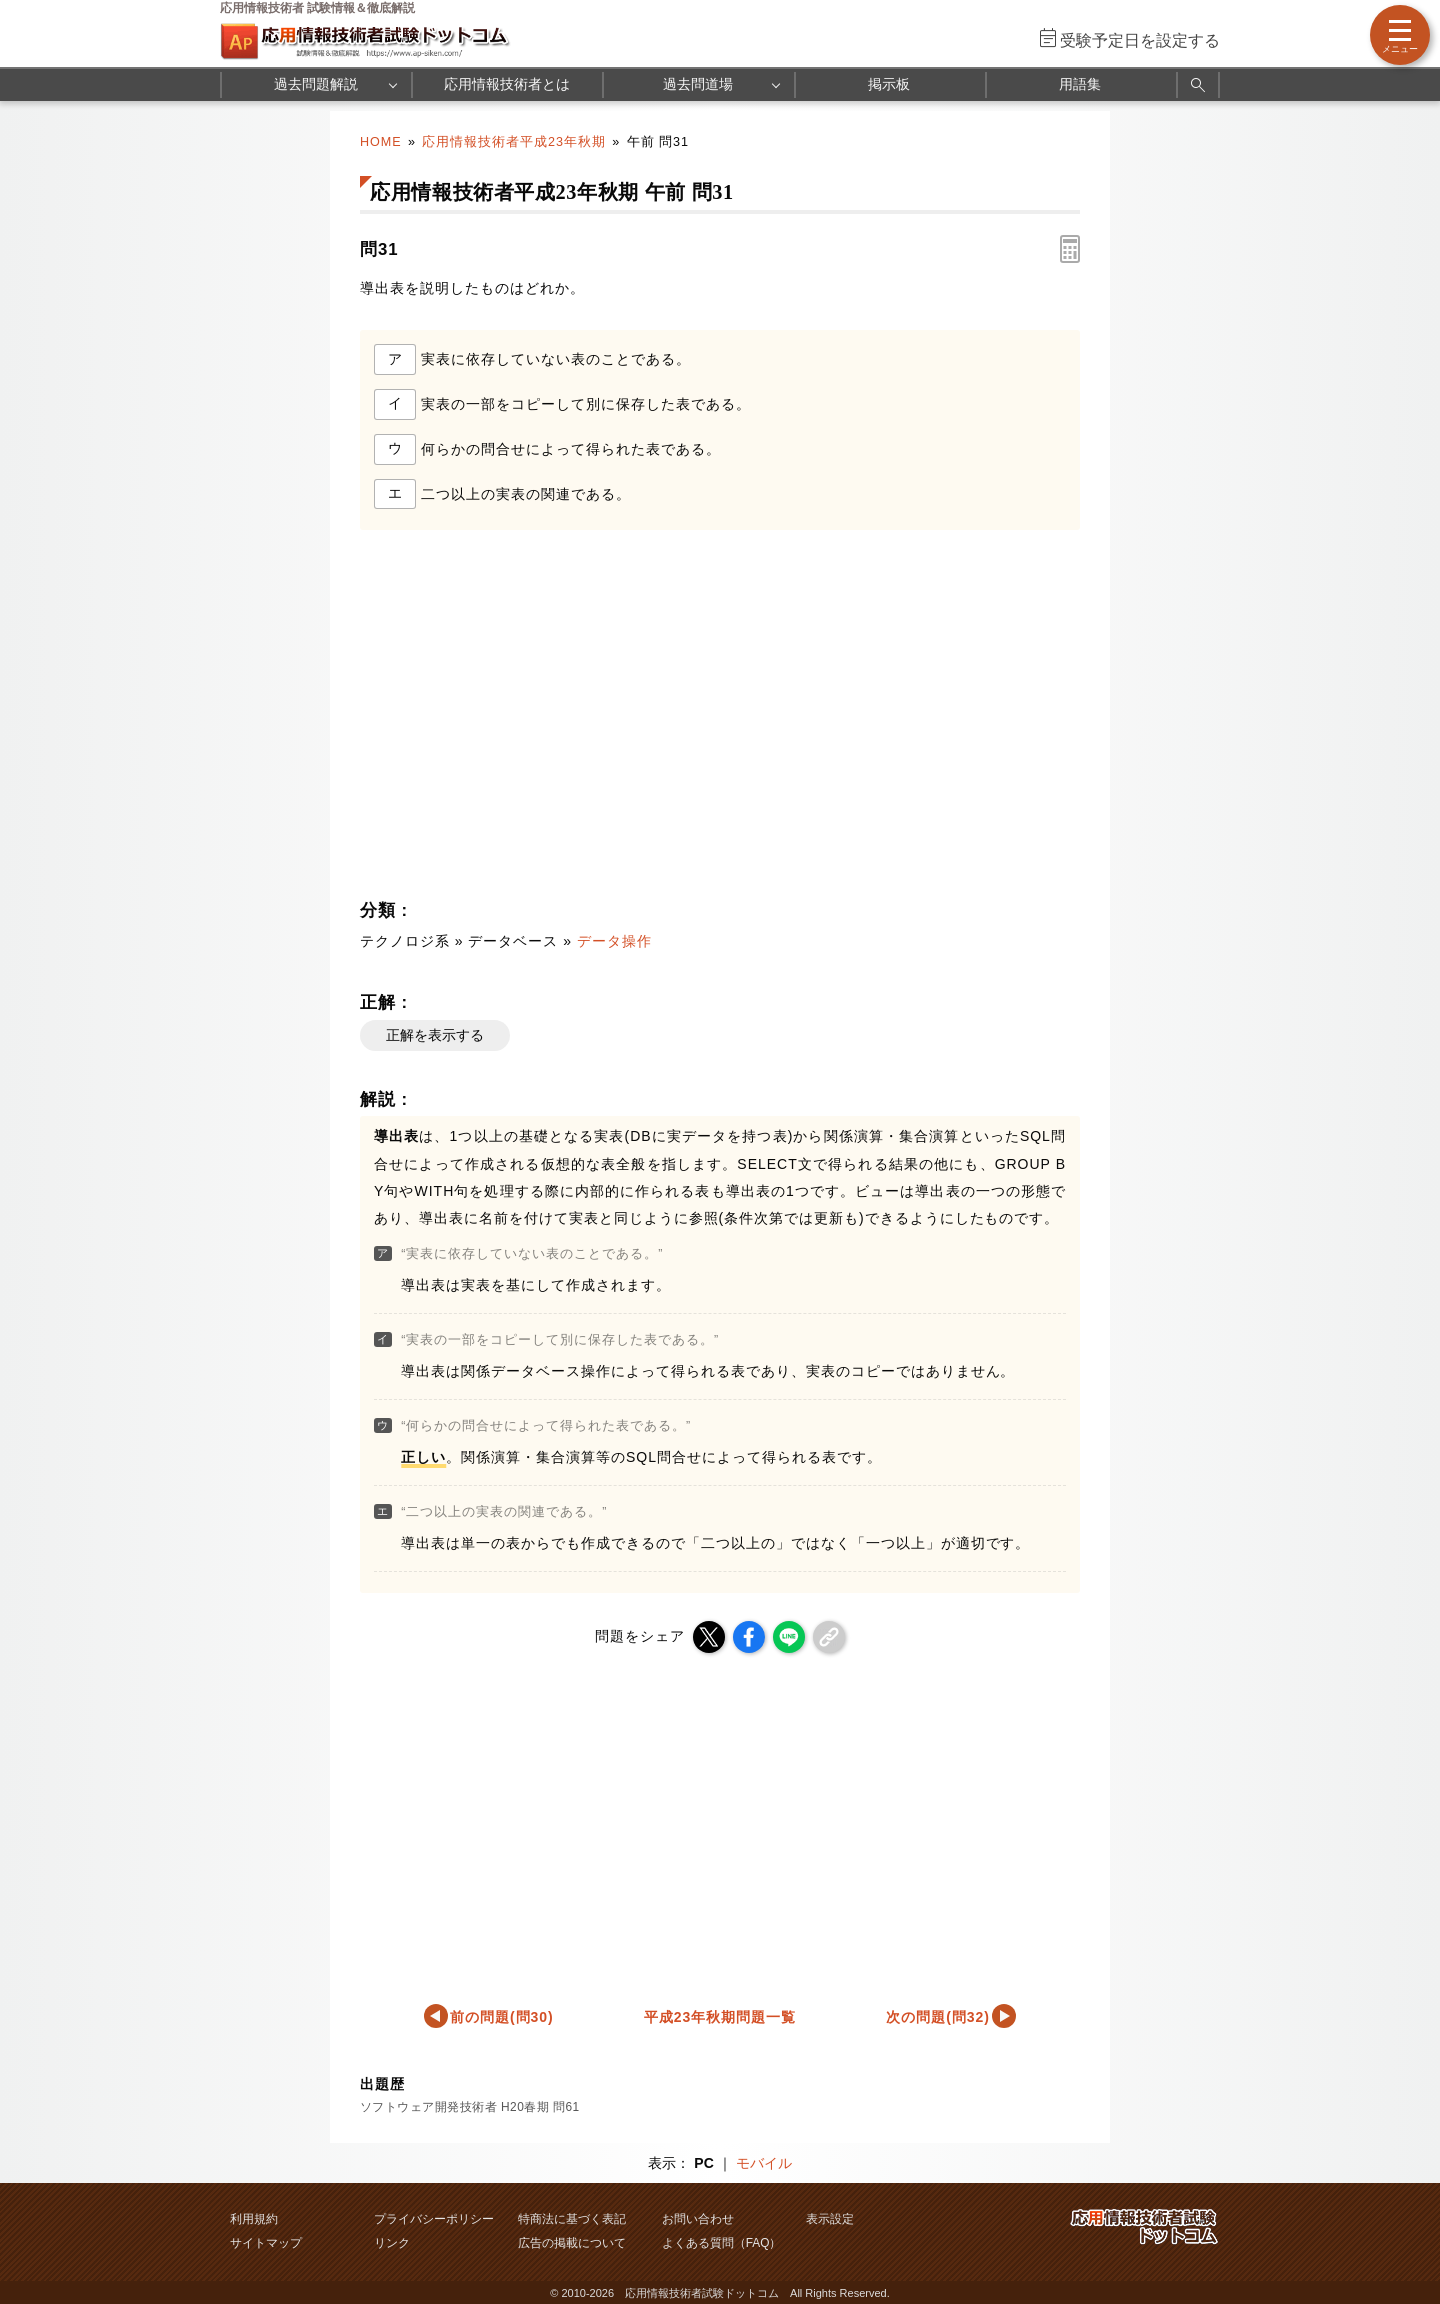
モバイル (764, 2163)
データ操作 (614, 941)
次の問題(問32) (938, 2017)
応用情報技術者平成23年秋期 (514, 142)
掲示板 (889, 84)
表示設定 (830, 2219)
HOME (381, 142)
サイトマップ (266, 2243)
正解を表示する (435, 1035)
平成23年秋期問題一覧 (720, 2017)
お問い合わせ (698, 2219)
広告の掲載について (572, 2243)
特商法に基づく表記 (572, 2219)
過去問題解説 (316, 84)
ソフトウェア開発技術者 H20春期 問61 (470, 2107)
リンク (392, 2243)
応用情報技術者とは (507, 84)
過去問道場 (698, 84)
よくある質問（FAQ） (722, 2243)
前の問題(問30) (502, 2017)
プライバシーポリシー (434, 2219)
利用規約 (254, 2219)
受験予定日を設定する (1140, 40)
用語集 (1080, 84)
